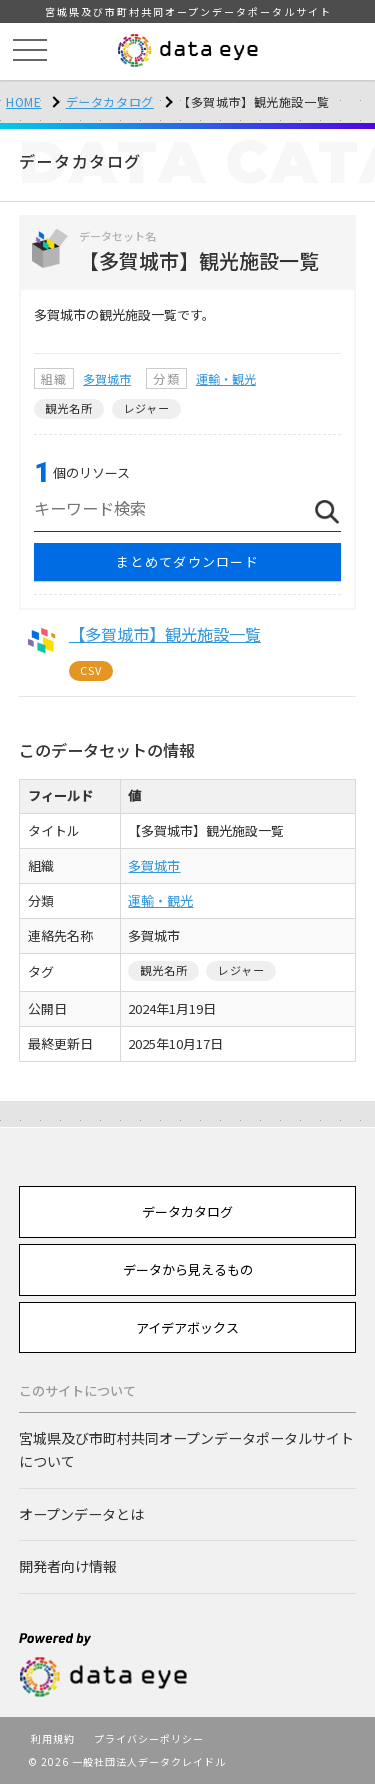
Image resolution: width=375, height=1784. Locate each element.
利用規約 (53, 1738)
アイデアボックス (187, 1327)
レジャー (146, 408)
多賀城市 (107, 378)
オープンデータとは (81, 1514)
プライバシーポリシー (149, 1738)
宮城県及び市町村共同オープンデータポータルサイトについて (186, 1449)
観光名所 (69, 408)
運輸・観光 (226, 378)
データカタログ (110, 101)
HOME (23, 101)
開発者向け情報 (68, 1566)
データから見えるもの (188, 1269)
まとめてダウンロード (187, 561)
